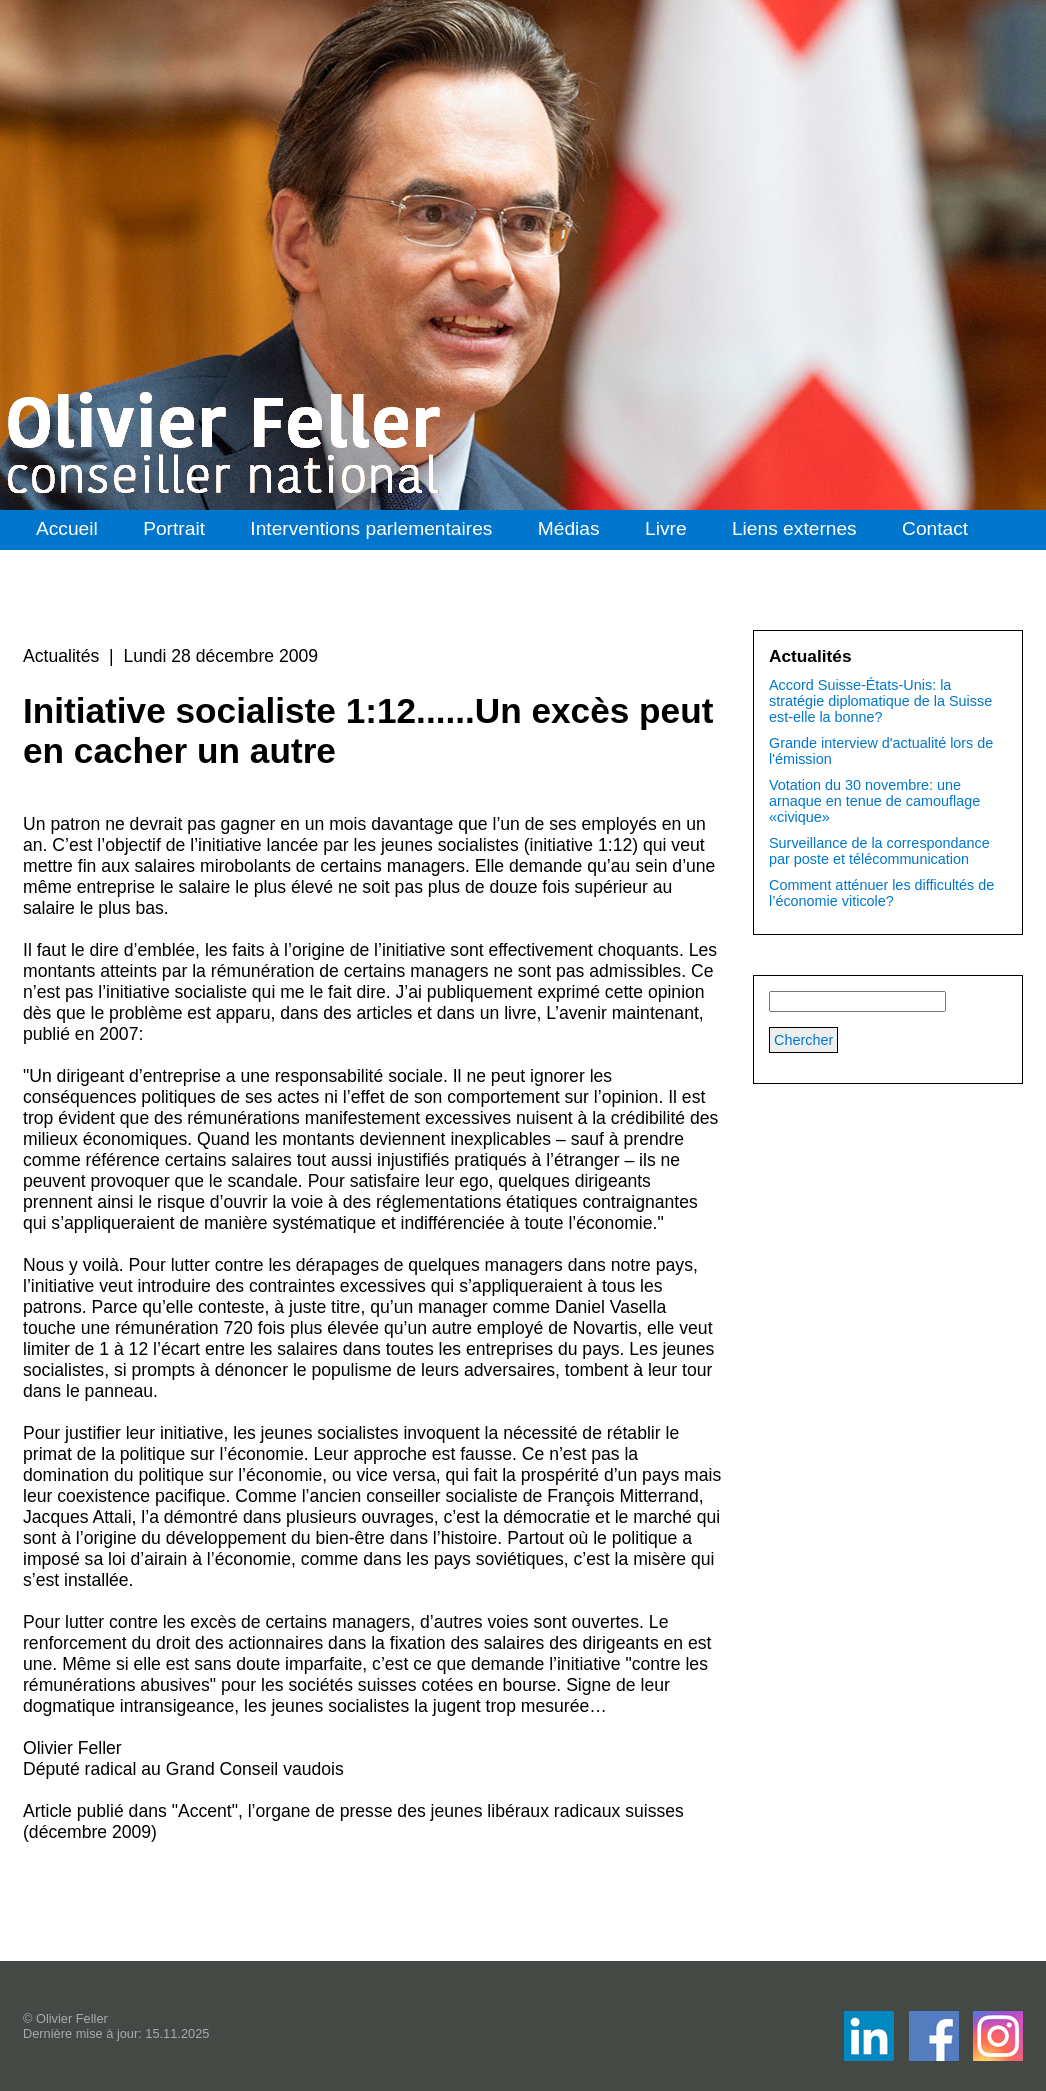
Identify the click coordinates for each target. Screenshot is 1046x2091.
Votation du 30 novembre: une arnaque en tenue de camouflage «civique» (874, 801)
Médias (569, 528)
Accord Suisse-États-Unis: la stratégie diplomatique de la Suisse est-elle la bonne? (880, 701)
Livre (666, 528)
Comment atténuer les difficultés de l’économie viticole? (881, 893)
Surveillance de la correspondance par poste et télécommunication (879, 851)
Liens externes (794, 528)
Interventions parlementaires (371, 528)
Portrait (174, 528)
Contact (935, 528)
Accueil (67, 528)
